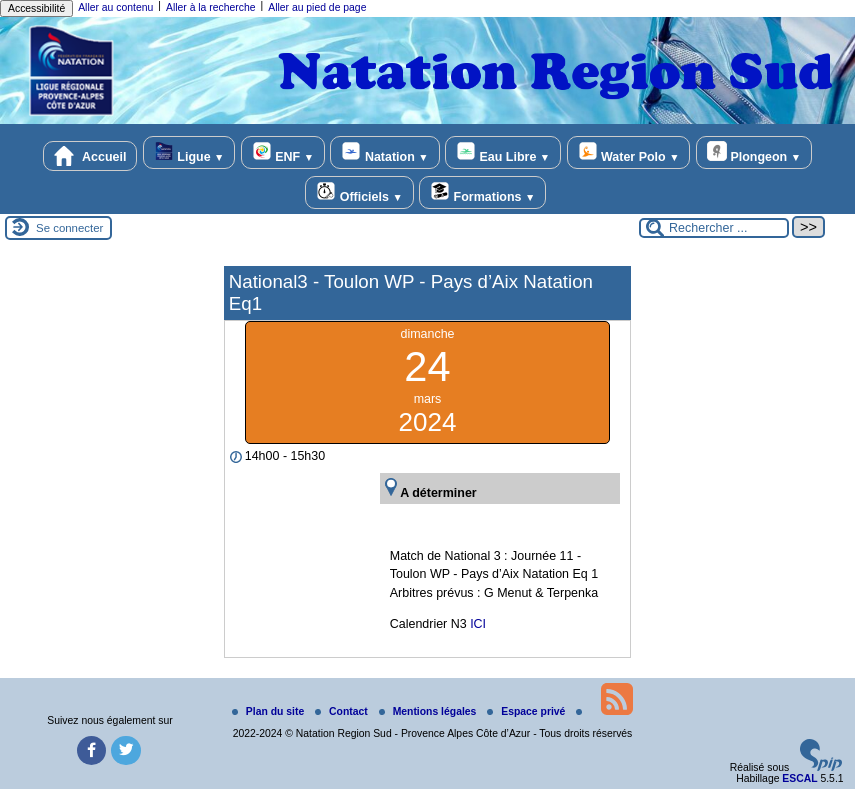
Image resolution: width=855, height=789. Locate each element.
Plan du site (269, 711)
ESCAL (799, 778)
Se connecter (69, 228)
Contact (343, 711)
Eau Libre (503, 152)
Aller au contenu (115, 7)
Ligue (189, 152)
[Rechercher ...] (714, 228)
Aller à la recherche (211, 7)
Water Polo (629, 152)
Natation (384, 152)
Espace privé (527, 711)
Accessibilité (36, 8)
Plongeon (754, 152)
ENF (283, 152)
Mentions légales (429, 711)
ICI (478, 624)
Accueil (90, 156)
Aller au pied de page (317, 7)
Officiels (359, 192)
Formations (482, 192)
